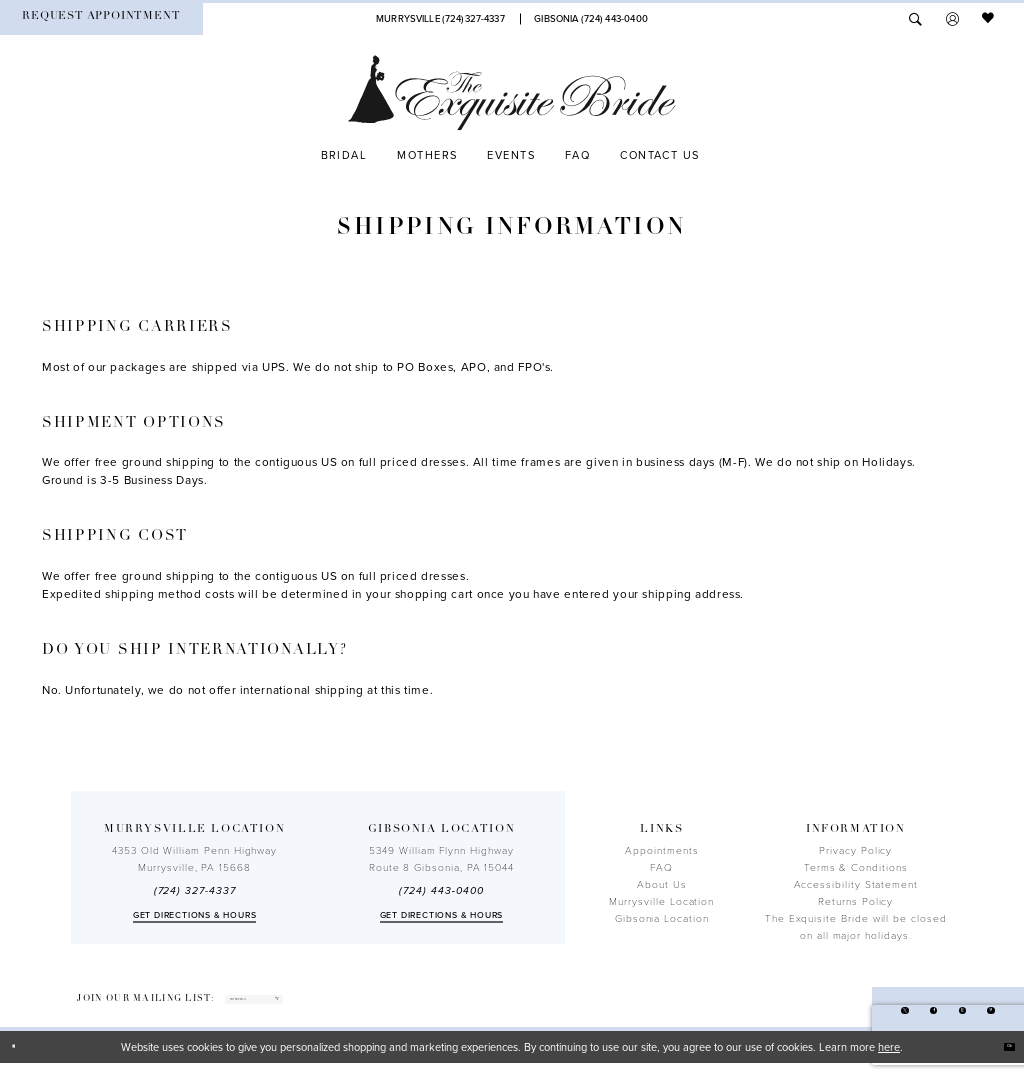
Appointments (661, 851)
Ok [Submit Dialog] (999, 1061)
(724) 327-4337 (195, 891)
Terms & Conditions (856, 868)
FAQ (661, 868)
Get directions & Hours (195, 915)
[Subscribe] (380, 1007)
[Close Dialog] (22, 1063)
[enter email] (309, 1007)
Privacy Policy (855, 851)
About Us (662, 885)
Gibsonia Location (662, 919)
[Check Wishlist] (989, 19)
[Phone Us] (440, 18)
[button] (952, 19)
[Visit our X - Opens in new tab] (855, 1018)
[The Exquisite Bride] (512, 93)
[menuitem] (101, 19)
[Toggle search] (915, 19)
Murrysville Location (661, 902)
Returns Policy (855, 902)
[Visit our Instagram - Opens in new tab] (940, 1018)
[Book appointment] (101, 19)
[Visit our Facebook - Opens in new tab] (898, 1018)
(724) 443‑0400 (441, 891)
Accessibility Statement (856, 885)
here (889, 1062)
